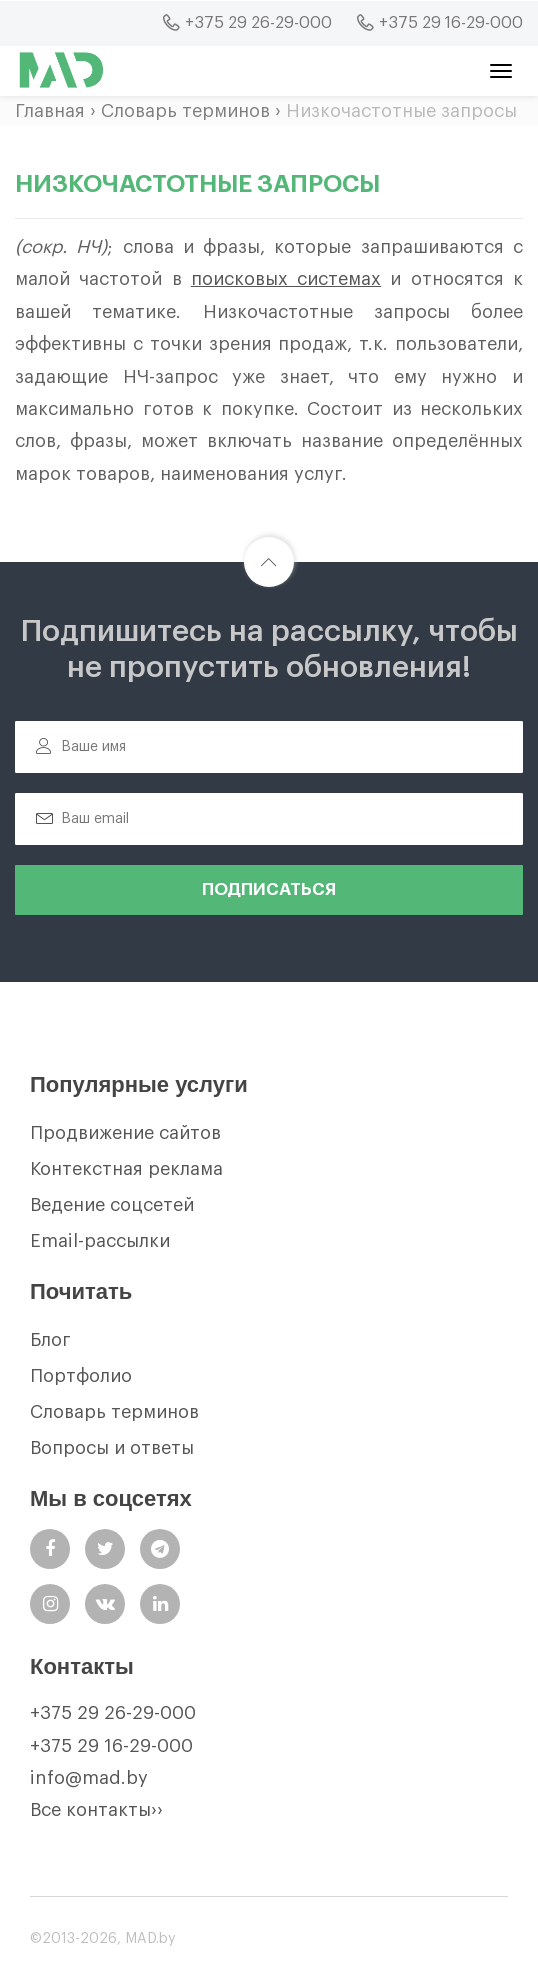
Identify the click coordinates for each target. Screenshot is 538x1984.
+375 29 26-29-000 (113, 1713)
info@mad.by (89, 1778)
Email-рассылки (100, 1241)
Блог (50, 1340)
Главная (50, 111)
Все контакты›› (96, 1810)
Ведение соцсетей (112, 1205)
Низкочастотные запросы (401, 111)
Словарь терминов (185, 111)
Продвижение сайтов (125, 1133)
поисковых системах (286, 279)
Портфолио (81, 1376)
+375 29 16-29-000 (111, 1746)
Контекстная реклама (126, 1169)
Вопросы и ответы (112, 1448)
